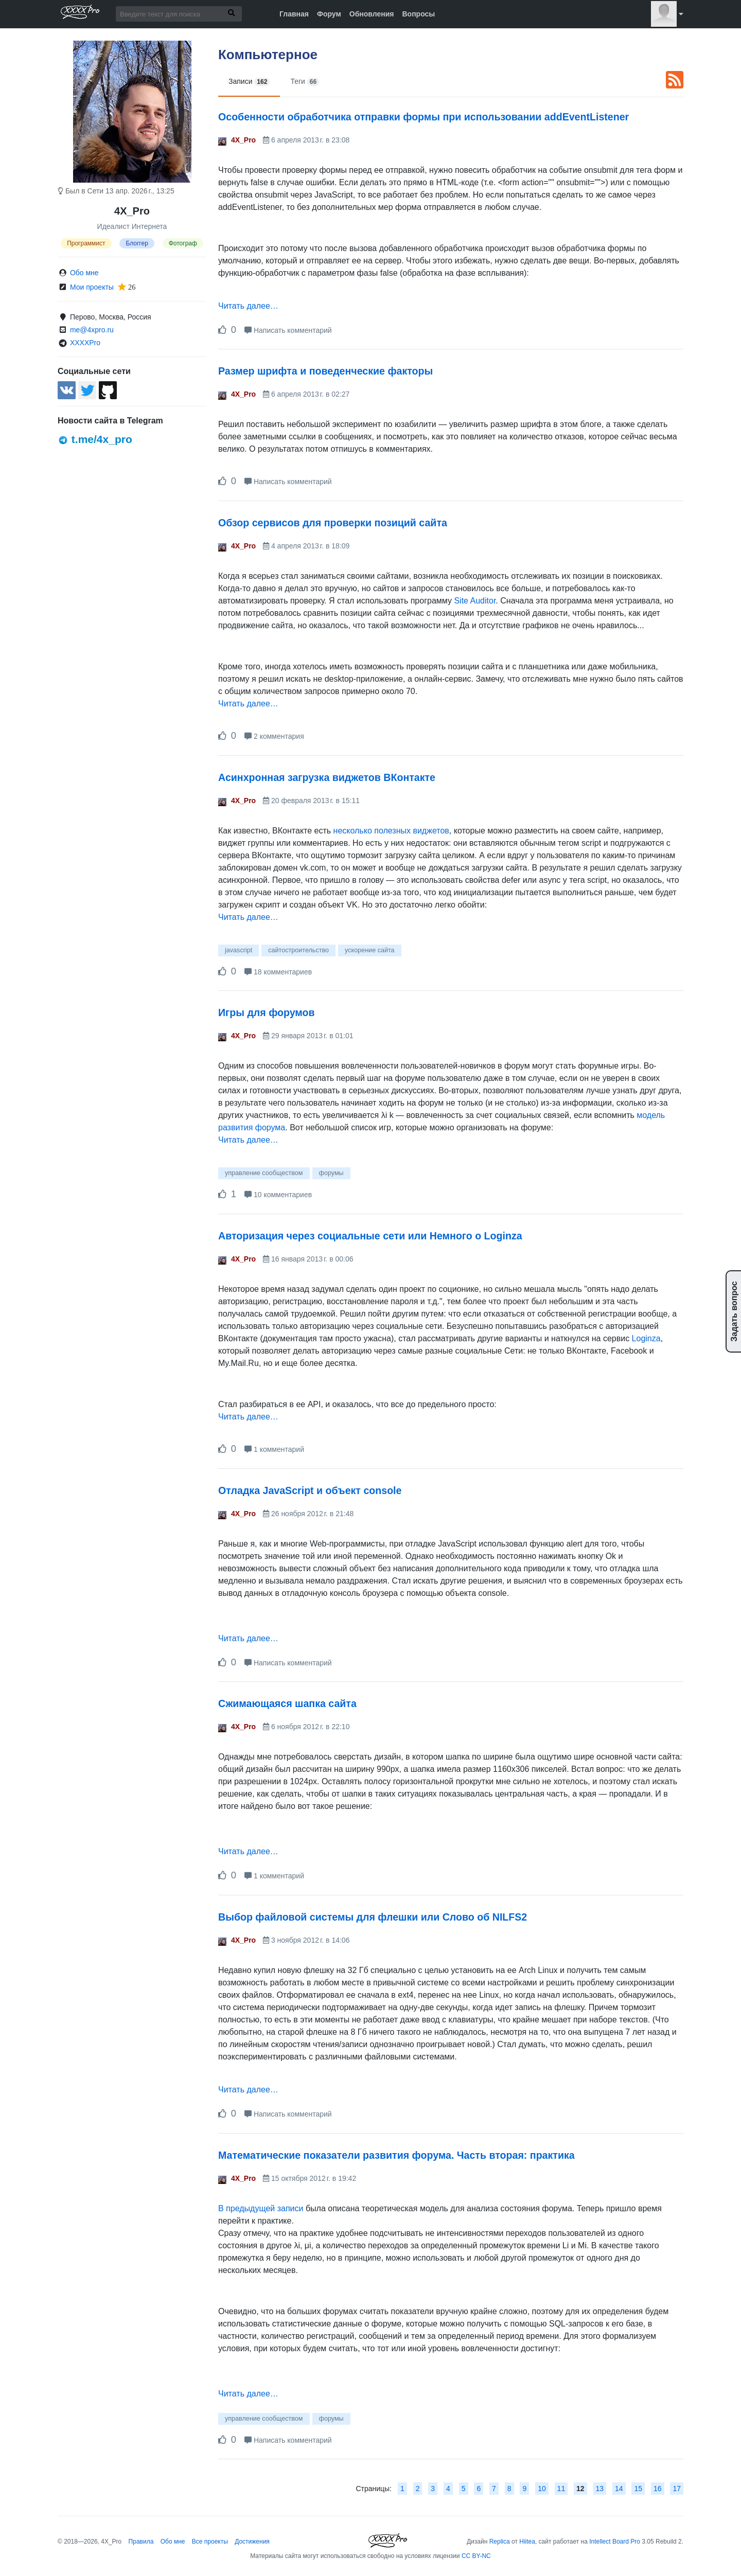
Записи (249, 81)
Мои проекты (92, 287)
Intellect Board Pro (614, 2541)
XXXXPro (85, 343)
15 (638, 2488)
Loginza (646, 1338)
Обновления (371, 14)
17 (677, 2488)
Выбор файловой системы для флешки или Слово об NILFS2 (372, 1917)
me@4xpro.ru (92, 330)
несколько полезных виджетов (391, 830)
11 (561, 2488)
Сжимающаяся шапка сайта (287, 1703)
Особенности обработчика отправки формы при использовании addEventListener (423, 116)
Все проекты (210, 2541)
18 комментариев (278, 972)
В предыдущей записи (260, 2208)
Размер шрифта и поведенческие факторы (325, 371)
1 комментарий (274, 1449)
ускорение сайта (370, 950)
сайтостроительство (298, 950)
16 (658, 2488)
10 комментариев (278, 1195)
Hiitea (527, 2541)
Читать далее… (248, 305)
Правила (141, 2541)
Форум (329, 14)
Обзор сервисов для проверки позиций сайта (332, 522)
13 (600, 2488)
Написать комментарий (288, 330)
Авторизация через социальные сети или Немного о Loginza (370, 1235)
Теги (304, 81)
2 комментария (274, 736)
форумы (331, 1173)
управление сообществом (264, 1173)
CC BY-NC (476, 2556)
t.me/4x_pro (95, 439)
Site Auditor (475, 600)
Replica (499, 2541)
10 (542, 2488)
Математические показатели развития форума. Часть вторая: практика (396, 2155)
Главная (294, 14)
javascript (238, 950)
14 (619, 2488)
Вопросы (418, 14)
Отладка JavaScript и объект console (309, 1490)
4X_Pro (243, 140)
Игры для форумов (266, 1012)
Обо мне (84, 273)
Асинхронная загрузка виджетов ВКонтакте (326, 777)
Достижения (252, 2541)
